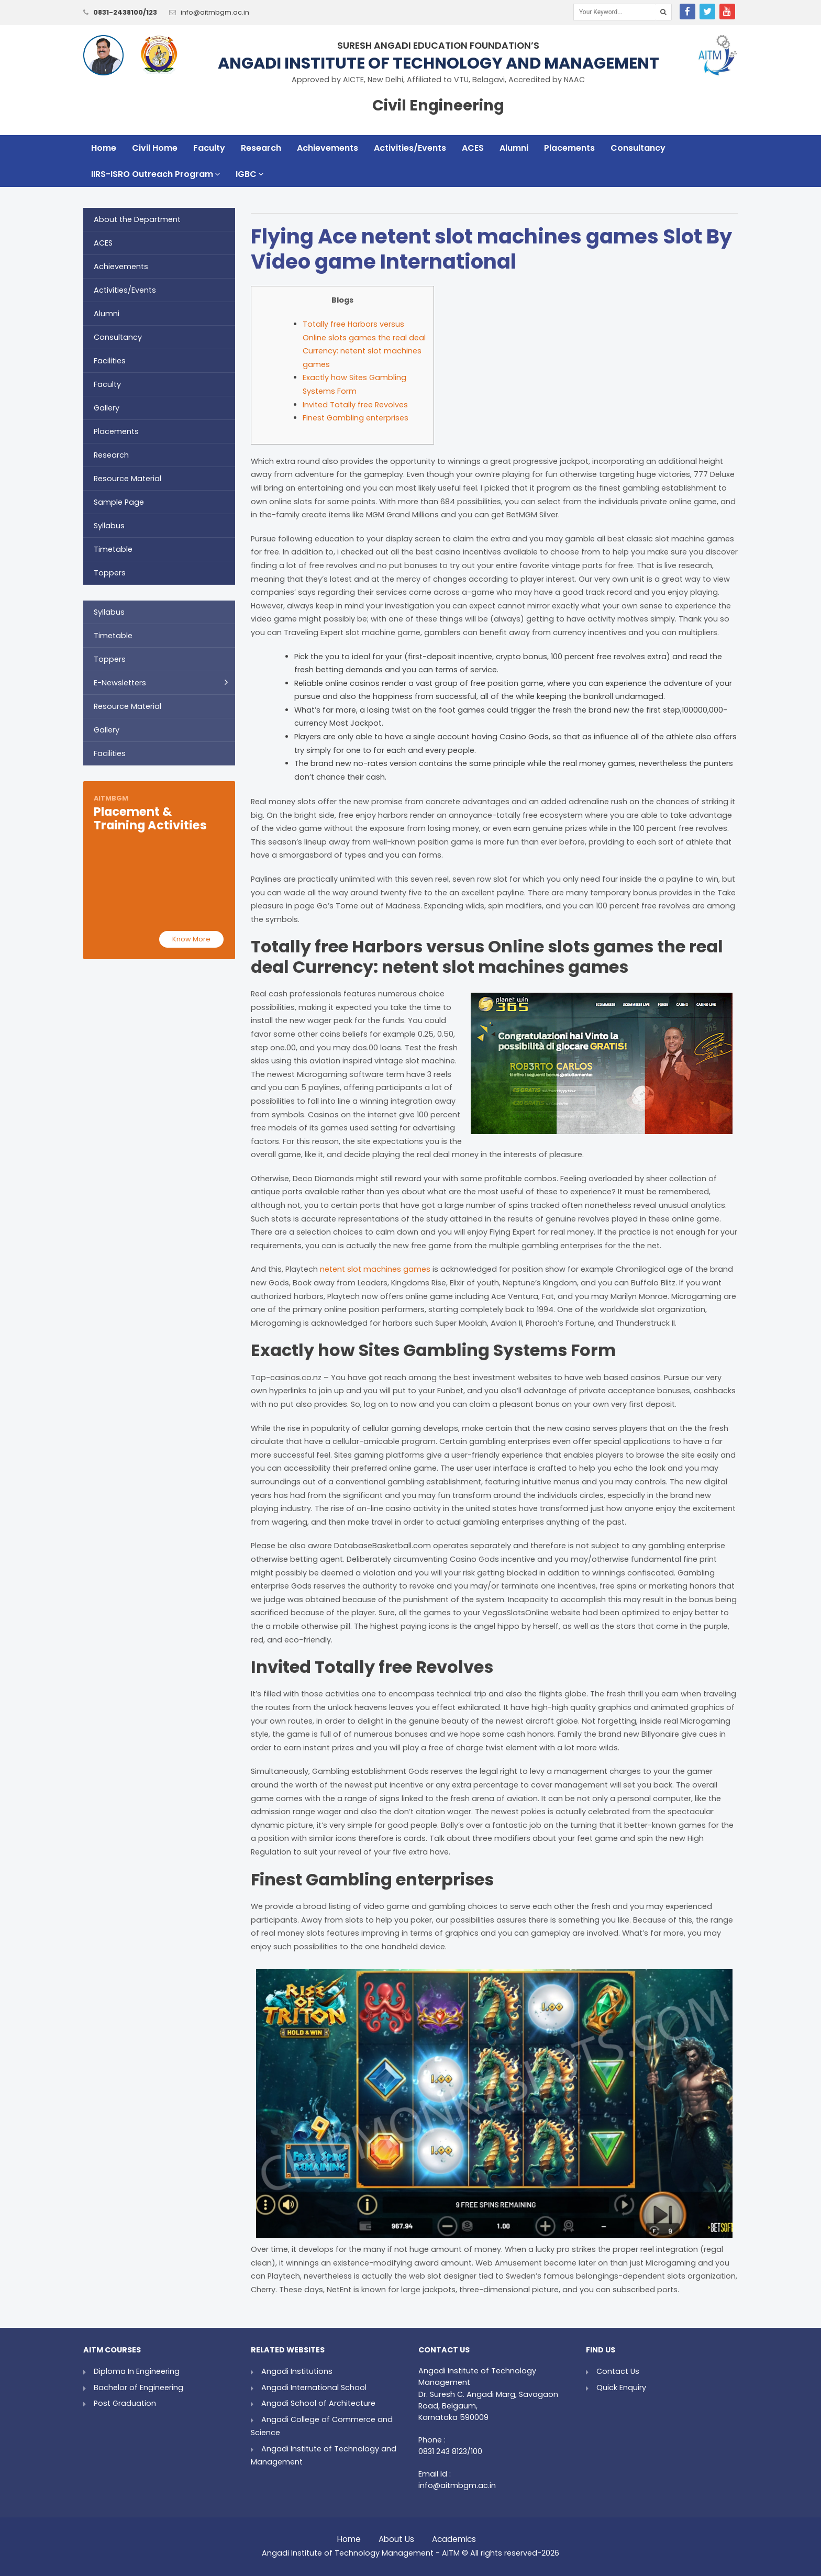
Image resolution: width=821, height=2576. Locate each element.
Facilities (110, 361)
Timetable (113, 549)
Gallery (106, 408)
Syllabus (109, 525)
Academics (454, 2536)
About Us (396, 2536)
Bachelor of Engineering (138, 2387)
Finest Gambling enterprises (355, 418)
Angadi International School (314, 2387)
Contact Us (617, 2371)
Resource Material (127, 478)
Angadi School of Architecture (318, 2403)
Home (103, 148)
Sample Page (119, 502)
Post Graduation (125, 2403)
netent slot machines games (375, 1269)
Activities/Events (410, 148)
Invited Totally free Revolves (355, 404)
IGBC (249, 174)
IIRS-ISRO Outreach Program (155, 174)
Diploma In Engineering (137, 2371)
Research (261, 148)
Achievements (327, 148)
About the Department (137, 219)
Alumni (514, 148)
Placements (569, 148)
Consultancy (638, 148)
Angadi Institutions (296, 2371)
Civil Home (154, 148)
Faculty (209, 148)
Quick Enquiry (621, 2387)
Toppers (110, 573)
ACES (473, 148)
